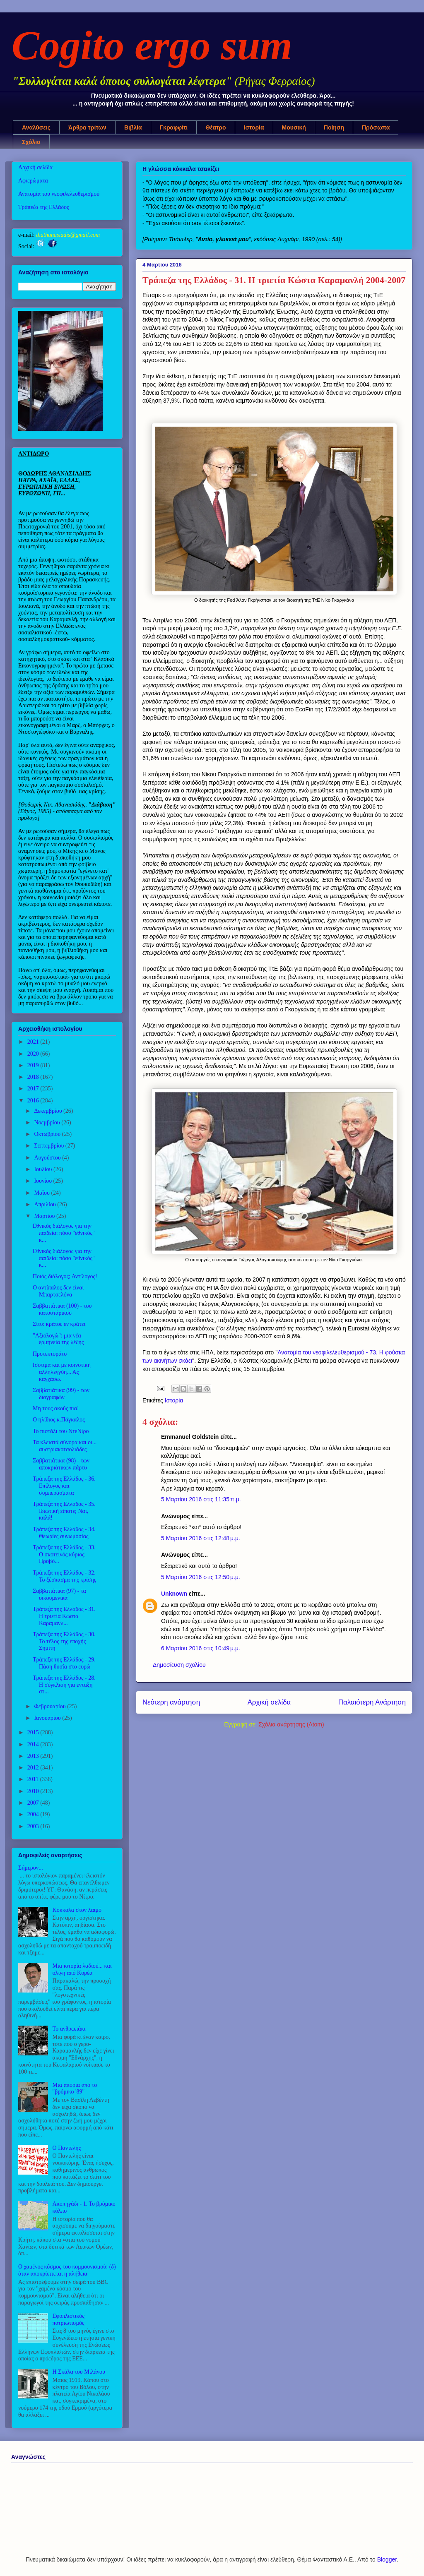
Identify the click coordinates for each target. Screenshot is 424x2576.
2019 (34, 1065)
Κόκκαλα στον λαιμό (77, 1910)
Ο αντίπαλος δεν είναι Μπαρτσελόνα (58, 1291)
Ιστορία (254, 127)
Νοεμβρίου (47, 1122)
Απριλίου (45, 1204)
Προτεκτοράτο (50, 1354)
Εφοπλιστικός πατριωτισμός (68, 2319)
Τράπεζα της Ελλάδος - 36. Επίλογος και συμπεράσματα (64, 1486)
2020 (34, 1054)
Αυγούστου (48, 1158)
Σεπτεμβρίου (49, 1146)
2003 (34, 1826)
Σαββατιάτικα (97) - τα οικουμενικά (59, 1594)
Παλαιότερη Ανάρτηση (372, 1702)
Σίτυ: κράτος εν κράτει (59, 1324)
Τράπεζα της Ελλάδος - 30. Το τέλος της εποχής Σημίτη (64, 1641)
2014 (34, 1744)
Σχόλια (31, 142)
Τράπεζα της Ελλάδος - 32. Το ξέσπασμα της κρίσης (64, 1576)
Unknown (174, 1593)
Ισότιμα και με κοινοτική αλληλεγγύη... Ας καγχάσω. (62, 1372)
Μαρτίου (45, 1216)
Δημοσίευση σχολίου (179, 1664)
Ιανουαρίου (48, 1718)
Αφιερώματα (33, 181)
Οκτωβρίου (48, 1134)
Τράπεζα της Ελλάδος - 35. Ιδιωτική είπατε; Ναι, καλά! (64, 1511)
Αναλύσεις (36, 127)
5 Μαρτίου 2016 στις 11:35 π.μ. (201, 1499)
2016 (34, 1100)
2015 (34, 1732)
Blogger (387, 2559)
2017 (34, 1088)
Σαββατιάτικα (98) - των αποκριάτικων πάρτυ (61, 1464)
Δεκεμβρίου (48, 1111)
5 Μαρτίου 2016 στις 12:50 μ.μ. (200, 1577)
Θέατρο (215, 127)
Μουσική (294, 127)
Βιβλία (133, 127)
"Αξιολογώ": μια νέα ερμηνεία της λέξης (58, 1339)
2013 (34, 1756)
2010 (34, 1791)
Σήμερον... (30, 1868)
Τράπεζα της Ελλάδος (43, 207)
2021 (34, 1042)
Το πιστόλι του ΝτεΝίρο (61, 1431)
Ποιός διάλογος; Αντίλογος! (65, 1276)
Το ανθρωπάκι (69, 2029)
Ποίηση (334, 127)
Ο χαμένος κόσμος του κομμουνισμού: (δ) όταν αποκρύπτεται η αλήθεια (67, 2270)
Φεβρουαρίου (50, 1706)
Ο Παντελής (67, 2148)
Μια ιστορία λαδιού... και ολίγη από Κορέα (82, 1969)
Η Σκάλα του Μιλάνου (79, 2372)
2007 (34, 1803)
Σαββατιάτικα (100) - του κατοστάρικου (62, 1309)
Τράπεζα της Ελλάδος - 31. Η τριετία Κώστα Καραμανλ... (64, 1616)
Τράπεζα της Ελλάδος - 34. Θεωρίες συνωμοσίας (64, 1532)
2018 (34, 1077)
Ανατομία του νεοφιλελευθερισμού (58, 194)
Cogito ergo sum (152, 45)
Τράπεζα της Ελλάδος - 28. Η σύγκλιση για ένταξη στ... (64, 1685)
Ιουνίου (43, 1181)
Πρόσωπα (376, 127)
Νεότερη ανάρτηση (171, 1702)
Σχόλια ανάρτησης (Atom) (291, 1724)
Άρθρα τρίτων (87, 127)
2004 (34, 1814)
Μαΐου (42, 1193)
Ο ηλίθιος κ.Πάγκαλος (59, 1419)
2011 (33, 1779)
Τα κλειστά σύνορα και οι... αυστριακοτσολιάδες (64, 1445)
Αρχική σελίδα (269, 1702)
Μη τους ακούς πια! (56, 1408)
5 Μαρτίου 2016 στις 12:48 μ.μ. (200, 1538)
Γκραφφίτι (174, 127)
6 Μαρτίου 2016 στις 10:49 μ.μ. (200, 1648)
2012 (34, 1768)
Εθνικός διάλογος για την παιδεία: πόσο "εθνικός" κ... (64, 1233)
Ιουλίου (43, 1169)
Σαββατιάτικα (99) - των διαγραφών (61, 1393)
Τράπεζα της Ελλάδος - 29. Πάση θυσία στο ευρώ (64, 1663)
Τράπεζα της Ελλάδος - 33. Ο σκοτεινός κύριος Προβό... (64, 1554)
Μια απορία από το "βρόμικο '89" (75, 2088)
